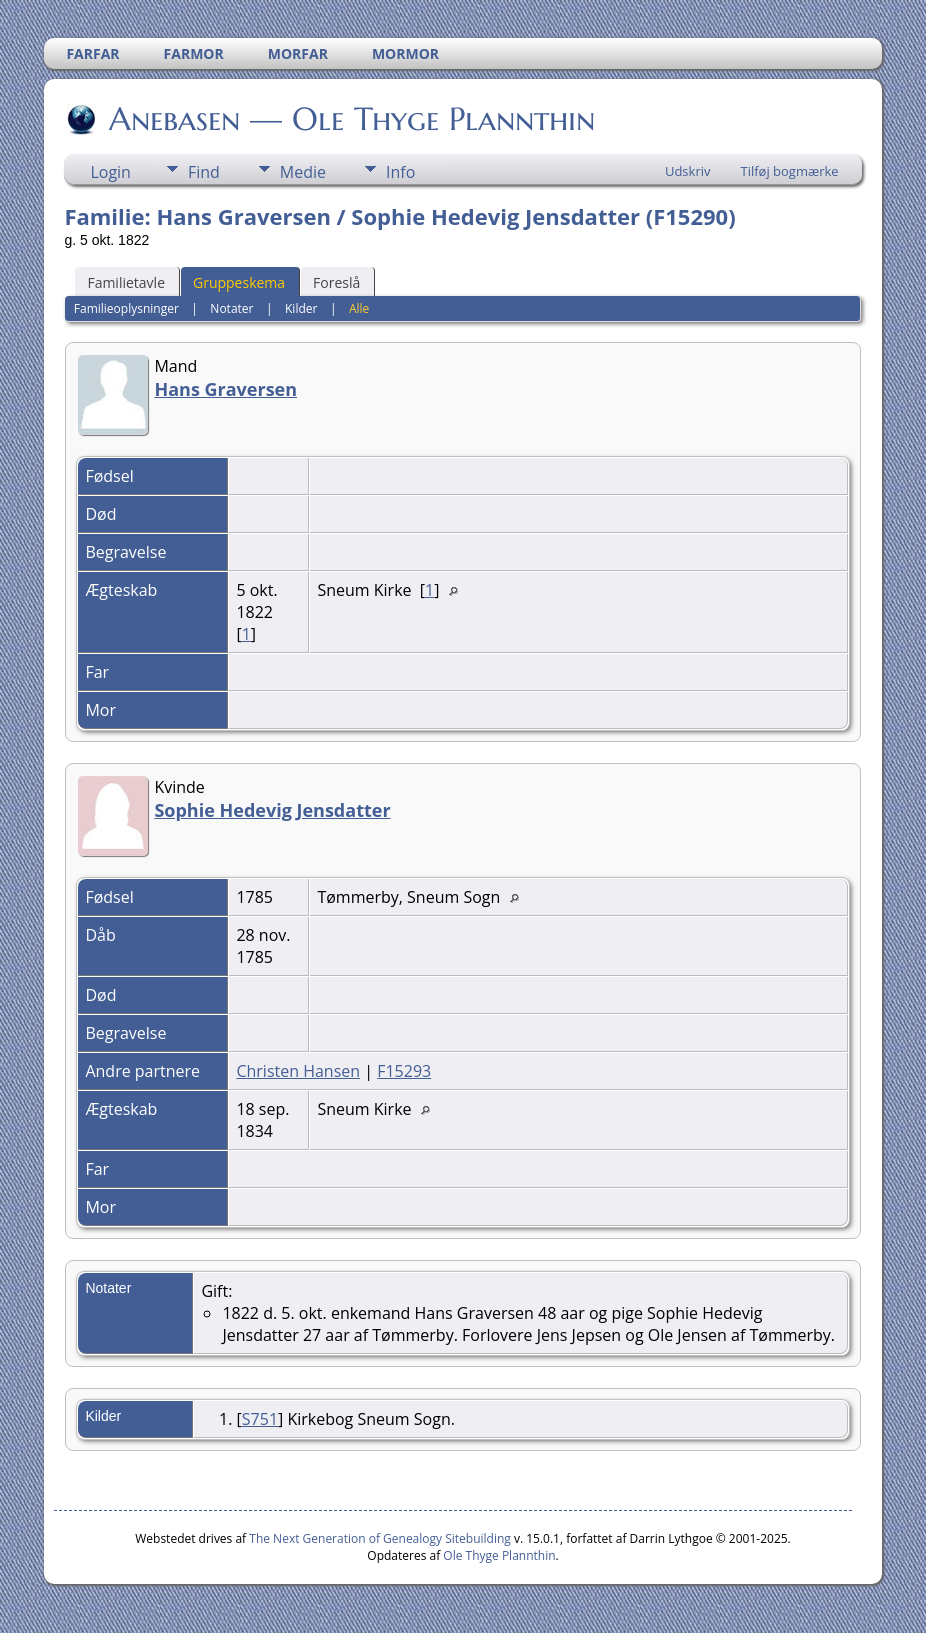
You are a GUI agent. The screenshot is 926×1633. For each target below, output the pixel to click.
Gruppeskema (239, 282)
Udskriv (688, 171)
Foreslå (336, 282)
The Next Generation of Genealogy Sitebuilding (380, 1538)
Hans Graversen (225, 389)
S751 (260, 1419)
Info (400, 172)
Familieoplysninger (126, 308)
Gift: (216, 1291)
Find (204, 172)
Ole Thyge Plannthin (499, 1555)
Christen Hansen (298, 1071)
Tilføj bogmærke (789, 171)
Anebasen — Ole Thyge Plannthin (350, 119)
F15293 (404, 1071)
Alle (359, 308)
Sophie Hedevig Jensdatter (272, 810)
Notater (231, 308)
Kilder (301, 308)
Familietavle (126, 282)
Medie (303, 172)
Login (110, 172)
